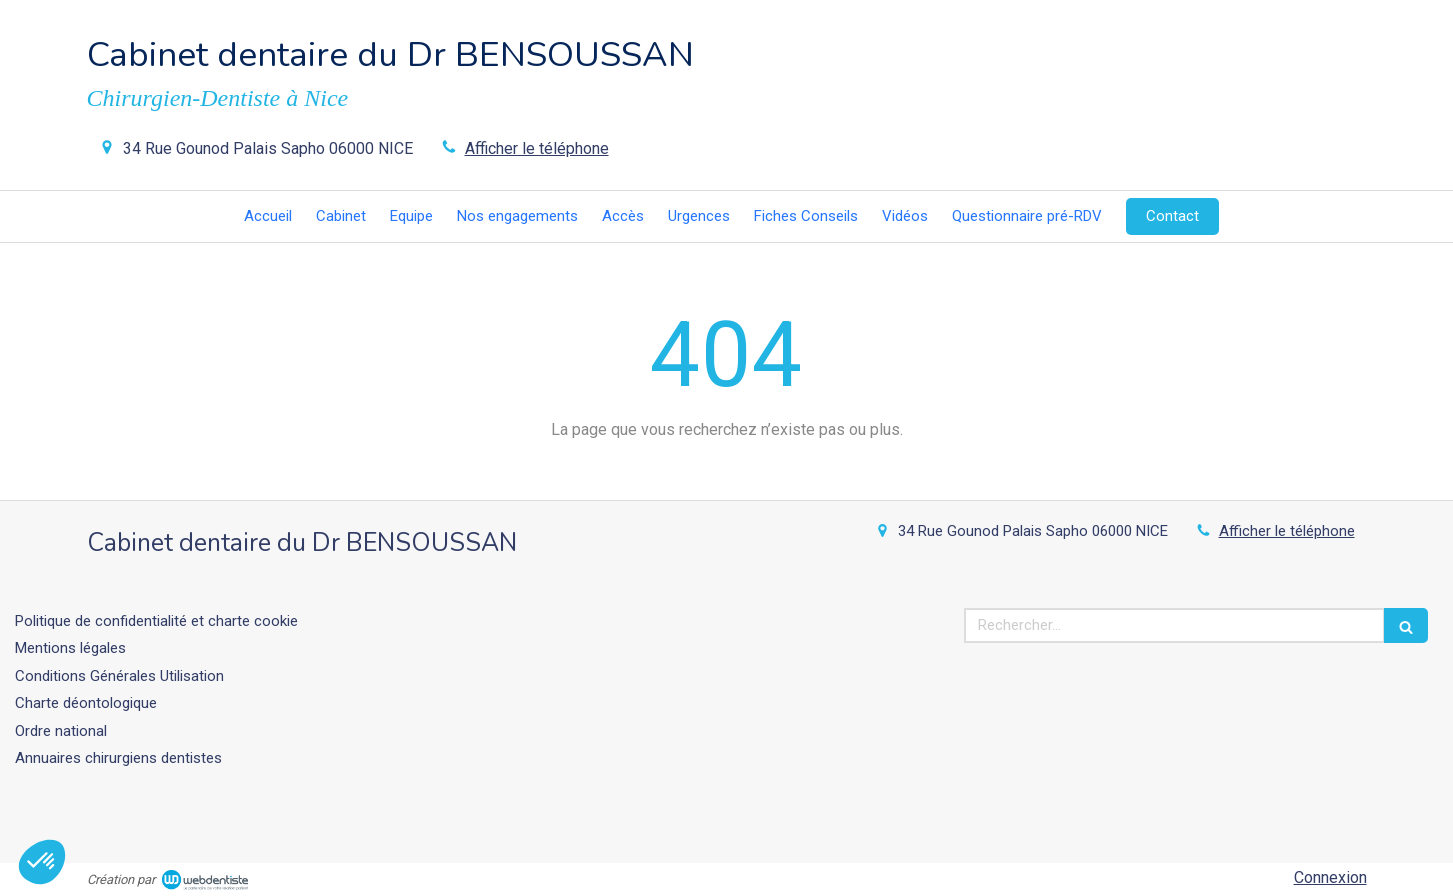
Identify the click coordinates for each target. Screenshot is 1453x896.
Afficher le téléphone (537, 148)
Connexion (1330, 877)
